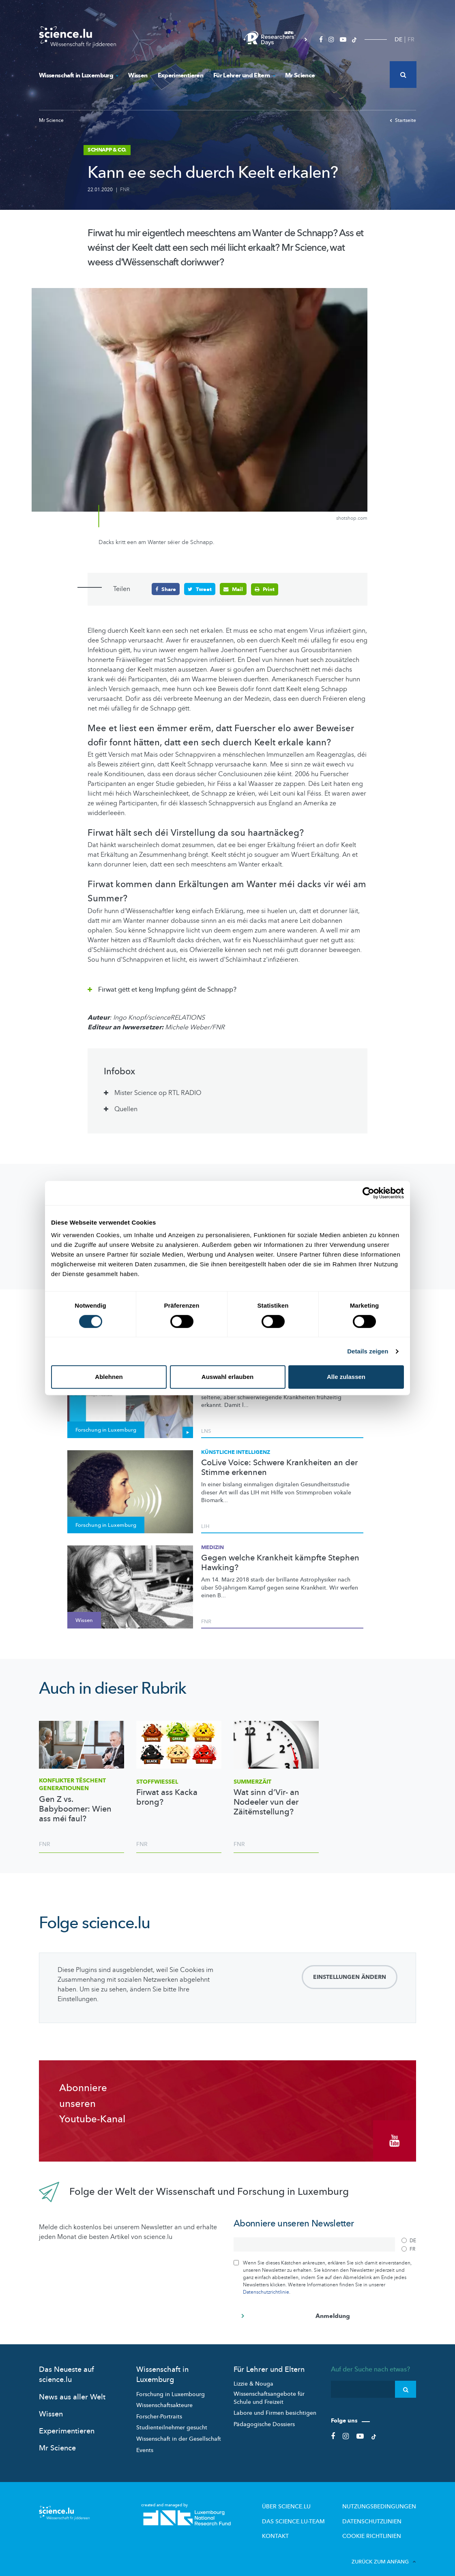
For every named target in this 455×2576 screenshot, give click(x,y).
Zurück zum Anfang (384, 2551)
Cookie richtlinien (378, 2526)
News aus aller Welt (72, 2391)
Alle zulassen (346, 1376)
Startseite (403, 120)
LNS (206, 1430)
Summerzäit (252, 1781)
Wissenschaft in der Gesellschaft (178, 2432)
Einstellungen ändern (349, 1977)
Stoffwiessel (157, 1781)
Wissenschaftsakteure (164, 2399)
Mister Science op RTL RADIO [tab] (158, 1092)
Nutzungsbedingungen (385, 2500)
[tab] (227, 987)
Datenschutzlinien (379, 2513)
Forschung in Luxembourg (170, 2388)
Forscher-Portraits (159, 2410)
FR (411, 39)
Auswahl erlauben (227, 1376)
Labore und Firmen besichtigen (275, 2407)
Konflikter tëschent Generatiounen (72, 1784)
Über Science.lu (305, 2500)
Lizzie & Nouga (253, 2378)
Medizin (212, 1547)
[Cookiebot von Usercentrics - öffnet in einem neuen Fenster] (368, 1193)
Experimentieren (180, 75)
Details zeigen (367, 1351)
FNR (124, 189)
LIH (205, 1525)
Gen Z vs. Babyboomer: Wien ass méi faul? (75, 1808)
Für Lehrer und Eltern (244, 75)
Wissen (137, 75)
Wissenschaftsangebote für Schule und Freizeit (269, 2391)
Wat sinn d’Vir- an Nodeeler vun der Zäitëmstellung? (266, 1801)
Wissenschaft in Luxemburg (78, 75)
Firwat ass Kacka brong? (166, 1797)
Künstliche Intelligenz (235, 1452)
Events (144, 2444)
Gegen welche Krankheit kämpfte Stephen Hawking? (280, 1562)
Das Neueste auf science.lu (66, 2368)
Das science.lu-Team (311, 2513)
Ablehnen (108, 1376)
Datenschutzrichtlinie (266, 2286)
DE (398, 39)
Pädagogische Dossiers (264, 2418)
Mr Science (300, 75)
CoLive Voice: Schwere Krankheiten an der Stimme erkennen (279, 1467)
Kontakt (296, 2526)
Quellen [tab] (125, 1108)
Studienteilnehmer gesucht (171, 2421)
